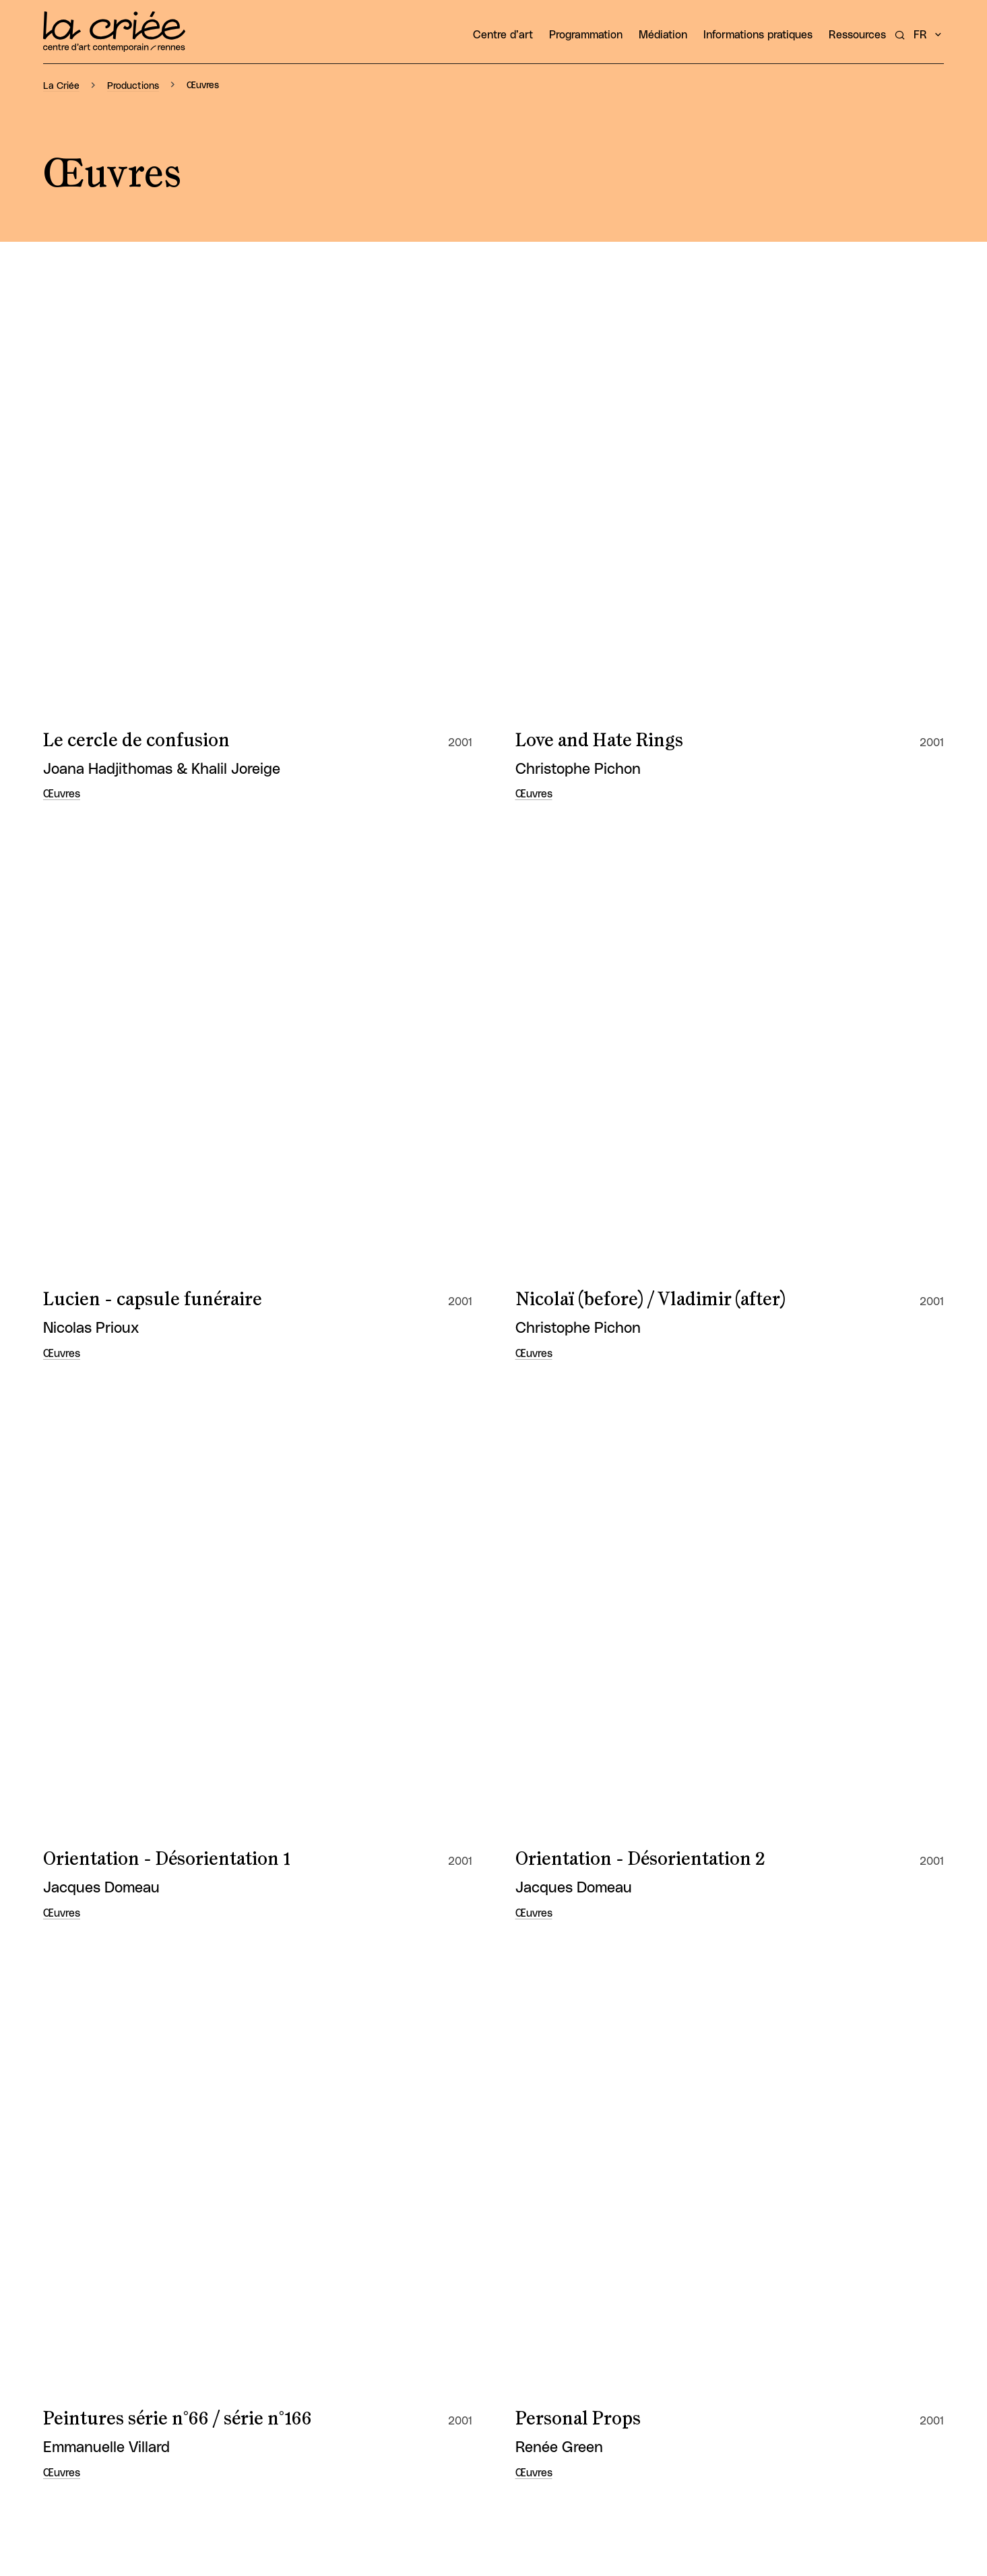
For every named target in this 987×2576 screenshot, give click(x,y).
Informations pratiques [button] (758, 35)
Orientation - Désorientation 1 (166, 573)
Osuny (917, 2432)
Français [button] (908, 2454)
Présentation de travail (609, 1643)
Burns (68, 1905)
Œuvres (61, 365)
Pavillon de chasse (119, 2035)
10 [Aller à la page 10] (464, 2155)
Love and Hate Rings (599, 311)
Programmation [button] (586, 35)
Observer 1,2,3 (571, 1512)
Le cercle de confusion (136, 311)
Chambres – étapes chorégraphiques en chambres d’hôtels (206, 1370)
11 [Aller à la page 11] (494, 2155)
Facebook (900, 2264)
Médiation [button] (663, 35)
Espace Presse (908, 2410)
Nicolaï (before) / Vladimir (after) (650, 442)
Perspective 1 (96, 835)
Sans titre (83, 966)
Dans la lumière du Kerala (150, 1512)
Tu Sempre (89, 1228)
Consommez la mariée (607, 1359)
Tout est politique (116, 1097)
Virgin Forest (97, 1773)
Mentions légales (902, 2366)
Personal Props (578, 704)
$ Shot (541, 1228)
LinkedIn (904, 2309)
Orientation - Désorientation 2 (640, 573)
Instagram (900, 2287)
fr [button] (920, 35)
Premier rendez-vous (131, 1643)
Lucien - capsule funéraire (152, 442)
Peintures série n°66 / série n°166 (177, 704)
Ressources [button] (857, 35)
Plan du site (915, 2388)
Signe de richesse (587, 966)
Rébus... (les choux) (592, 835)
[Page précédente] (434, 2156)
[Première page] (405, 2156)
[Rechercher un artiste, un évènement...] (899, 35)
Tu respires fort (580, 1097)
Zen (531, 1773)
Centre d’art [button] (503, 35)
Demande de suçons (598, 1905)
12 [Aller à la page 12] (523, 2155)
